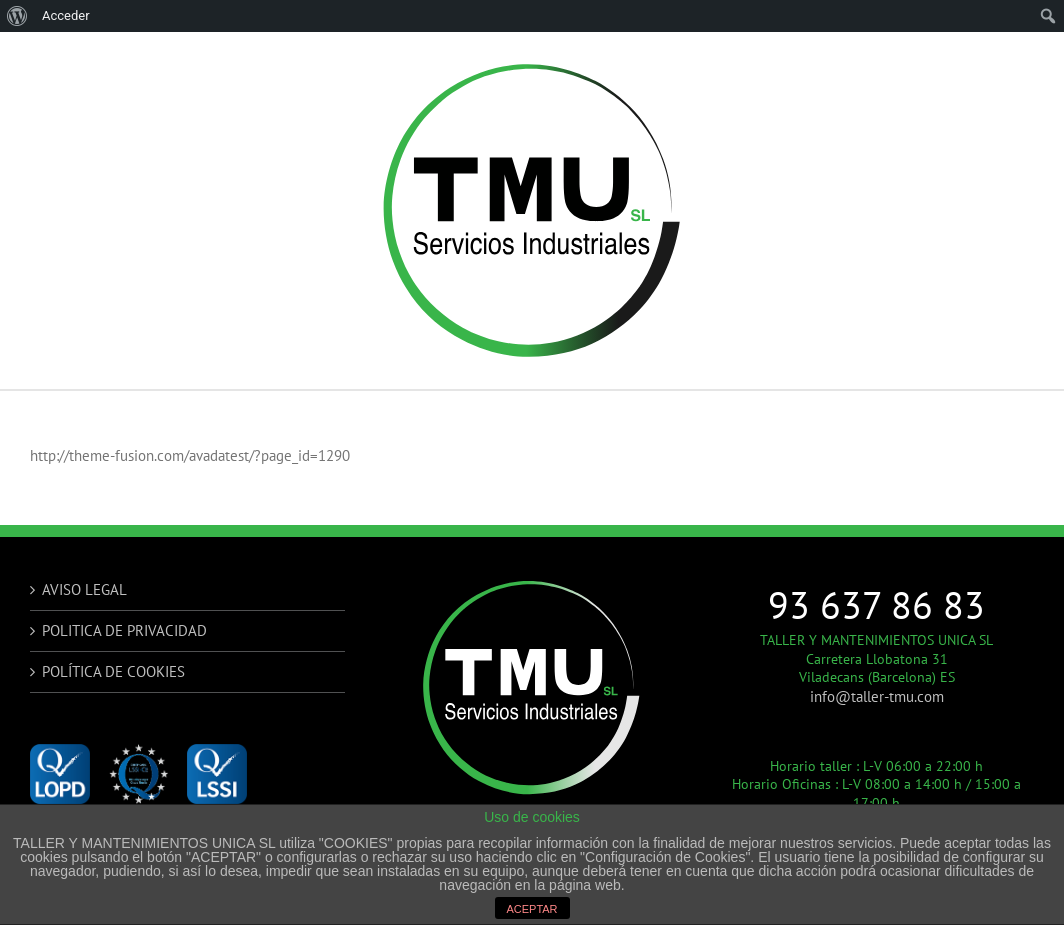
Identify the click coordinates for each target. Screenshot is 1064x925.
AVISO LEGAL (84, 589)
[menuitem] (17, 16)
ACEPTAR (531, 909)
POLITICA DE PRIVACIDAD (124, 630)
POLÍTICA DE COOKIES (113, 671)
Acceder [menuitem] (66, 15)
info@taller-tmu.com (877, 696)
